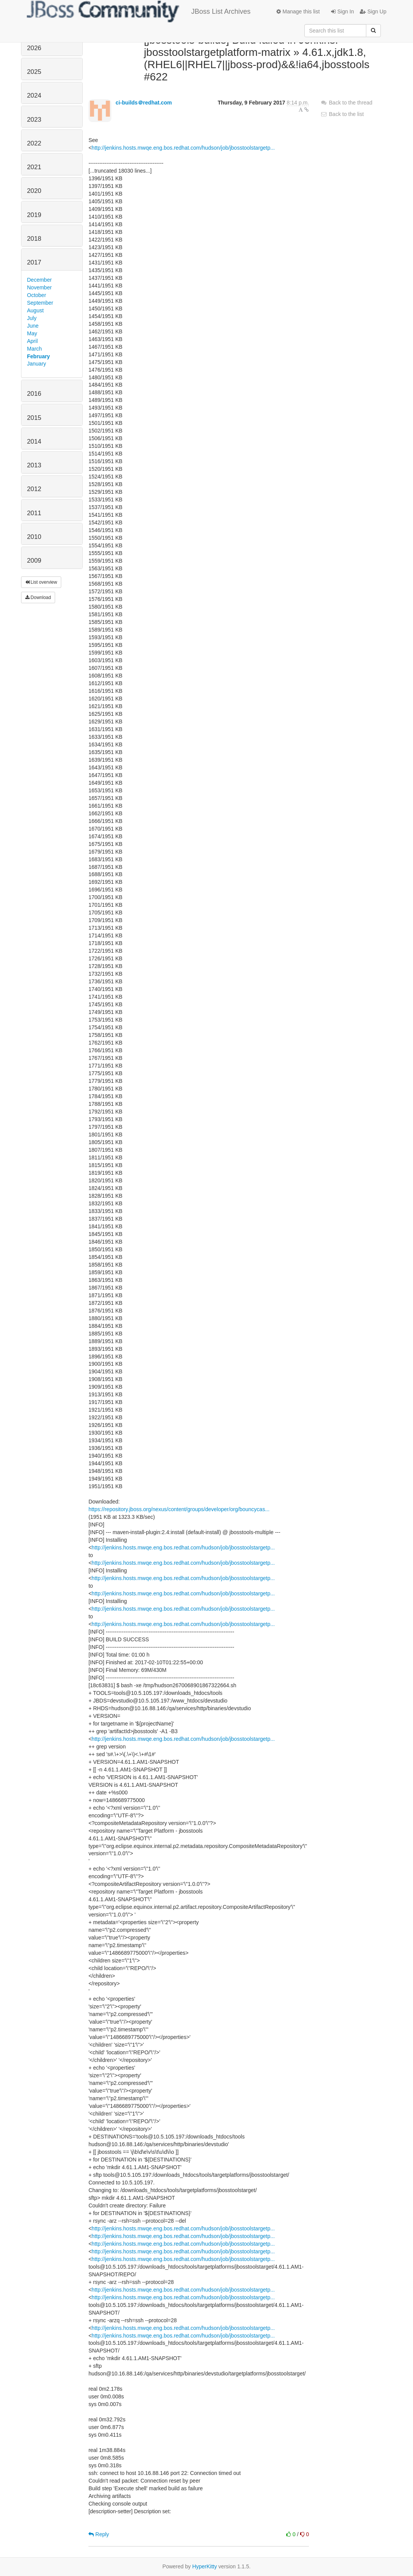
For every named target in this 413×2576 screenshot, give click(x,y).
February (38, 356)
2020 (34, 190)
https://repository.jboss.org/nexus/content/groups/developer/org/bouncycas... (178, 1509)
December (39, 280)
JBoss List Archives (139, 11)
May (32, 333)
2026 (34, 48)
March (34, 349)
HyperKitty (204, 2566)
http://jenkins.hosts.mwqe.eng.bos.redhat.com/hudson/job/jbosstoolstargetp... (183, 148)
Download (38, 597)
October (36, 295)
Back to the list (342, 114)
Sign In (342, 11)
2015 (34, 417)
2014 (34, 441)
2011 (34, 513)
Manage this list (298, 11)
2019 (34, 215)
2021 (34, 167)
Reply (98, 2534)
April (32, 341)
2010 (34, 536)
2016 (34, 393)
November (39, 287)
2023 (34, 119)
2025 (34, 71)
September (40, 303)
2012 (34, 489)
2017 (34, 262)
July (32, 318)
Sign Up (373, 11)
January (36, 364)
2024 (34, 95)
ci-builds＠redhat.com (144, 103)
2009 (34, 560)
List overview (41, 582)
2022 (34, 143)
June (33, 326)
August (35, 310)
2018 (34, 238)
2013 (34, 465)
